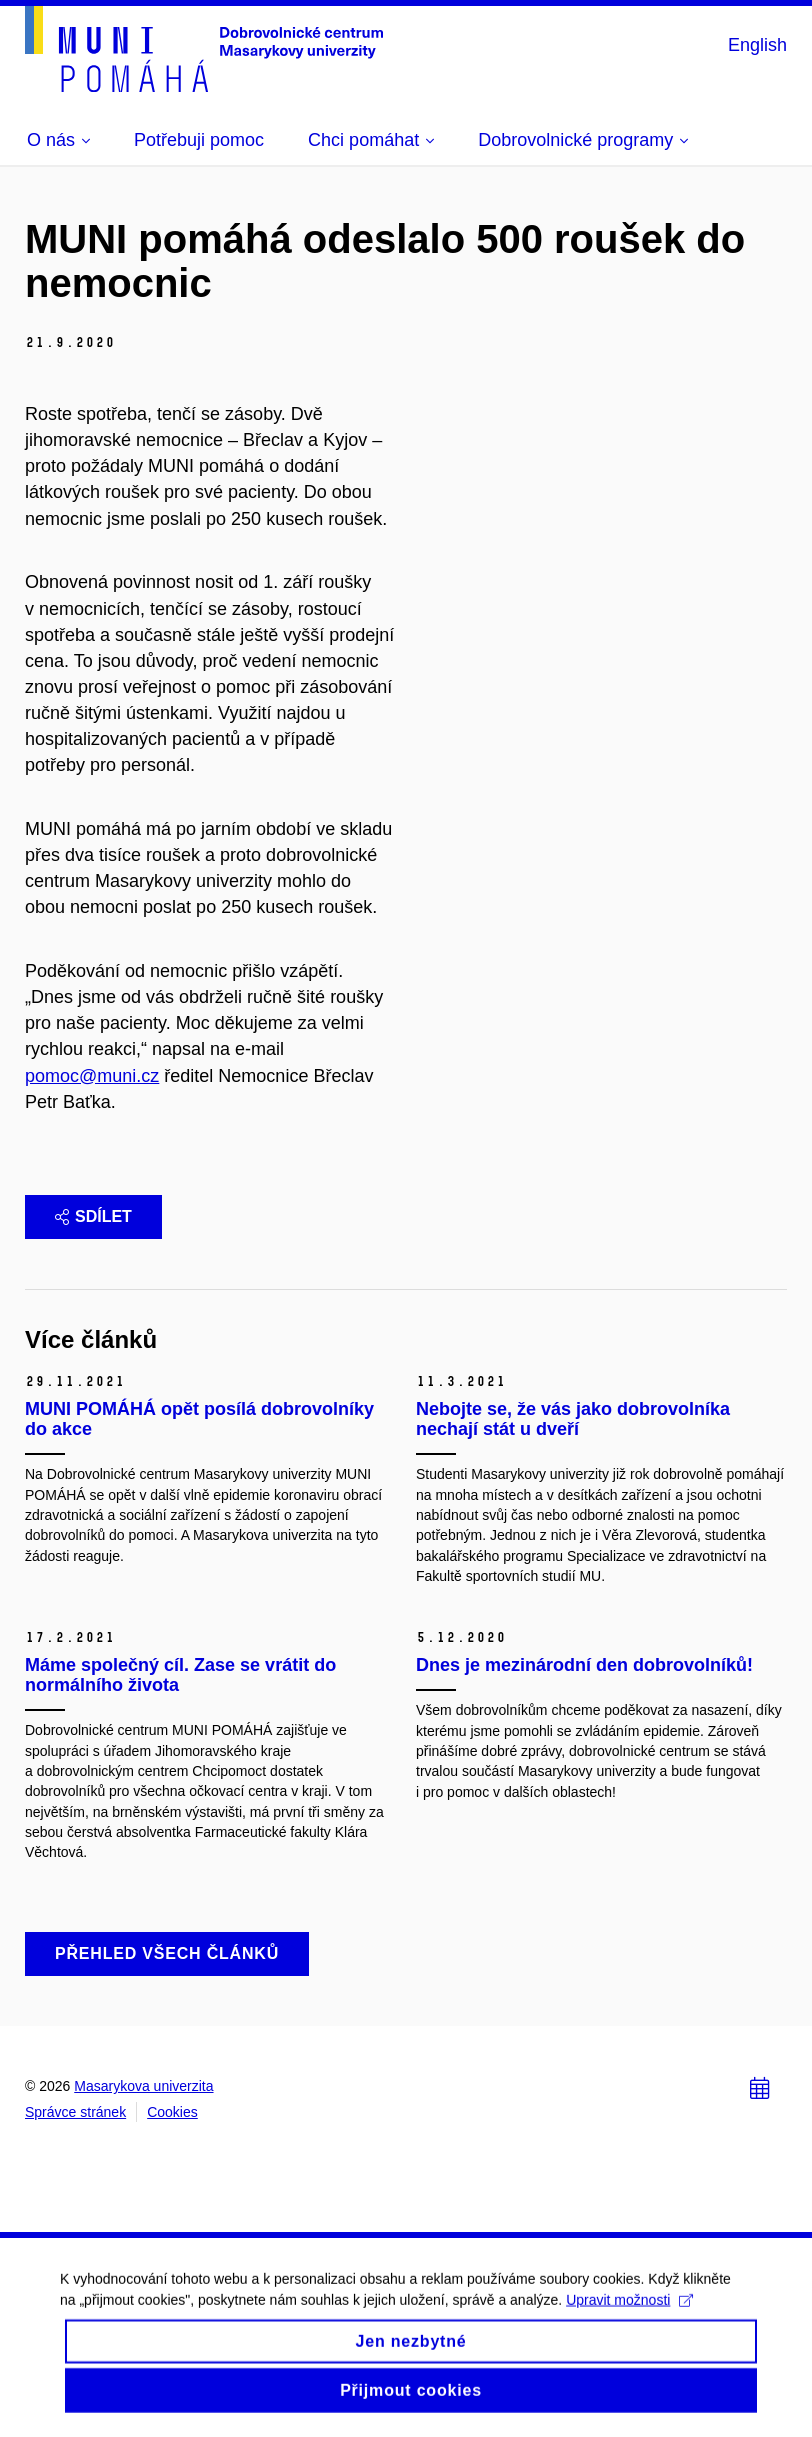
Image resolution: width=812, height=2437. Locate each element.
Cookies (172, 2112)
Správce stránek (75, 2112)
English (757, 45)
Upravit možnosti (629, 2315)
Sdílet (93, 1216)
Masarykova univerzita (143, 2086)
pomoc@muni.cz (92, 1076)
